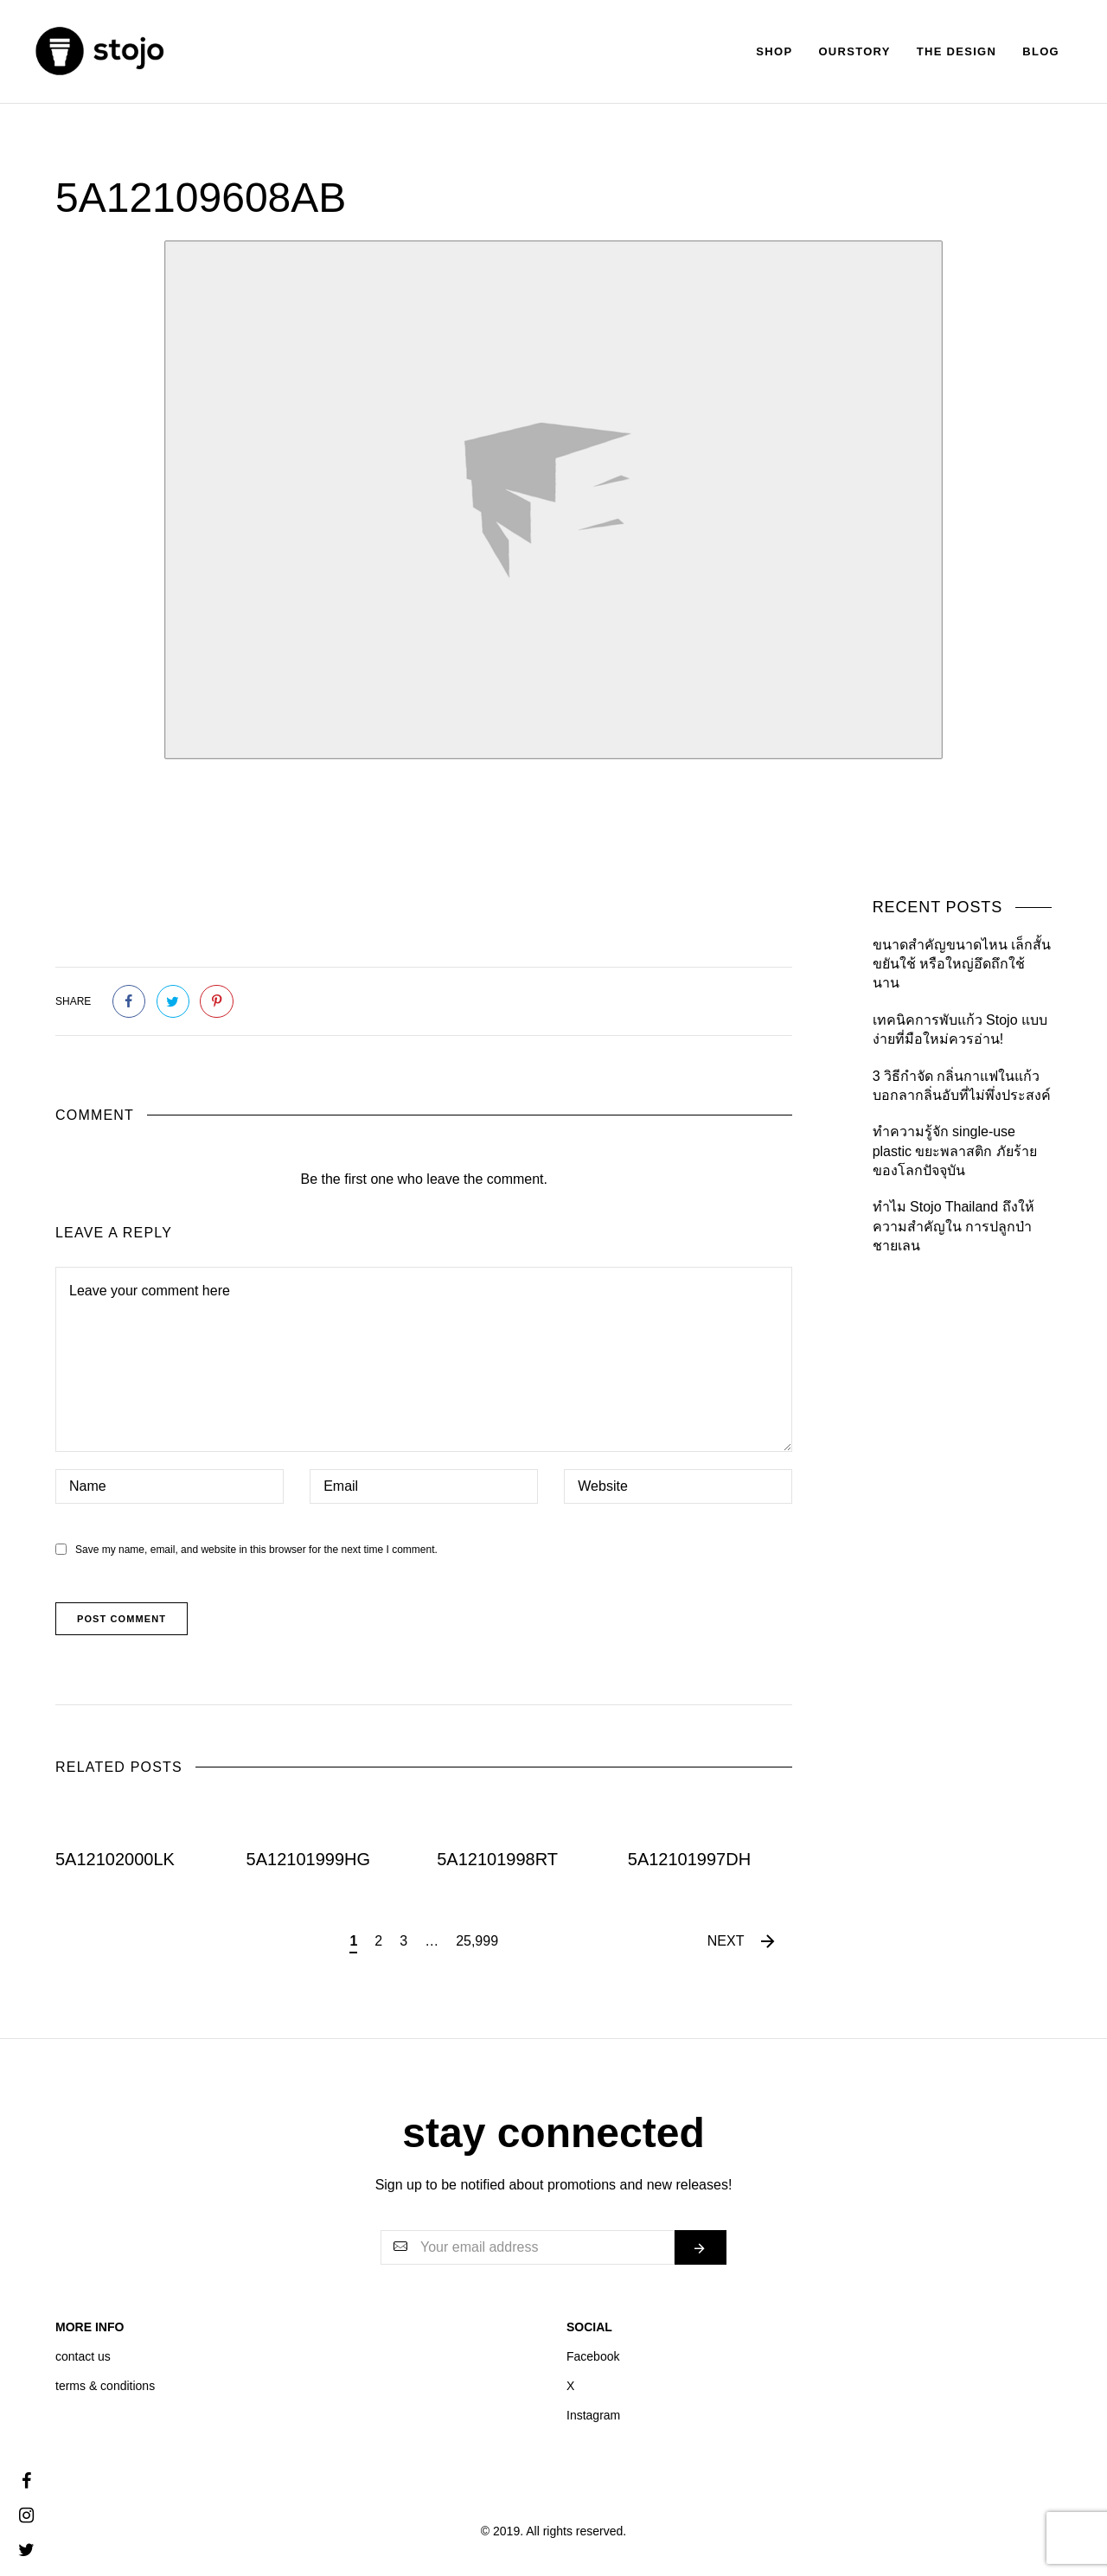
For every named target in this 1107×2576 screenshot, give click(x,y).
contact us (83, 2356)
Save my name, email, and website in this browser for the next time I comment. (256, 1549)
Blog (1040, 51)
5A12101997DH (689, 1859)
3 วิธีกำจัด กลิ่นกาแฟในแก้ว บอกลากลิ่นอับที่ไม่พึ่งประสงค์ (962, 1086)
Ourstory (854, 51)
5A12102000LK (115, 1859)
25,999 (477, 1941)
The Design (956, 51)
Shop (774, 51)
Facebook (592, 2356)
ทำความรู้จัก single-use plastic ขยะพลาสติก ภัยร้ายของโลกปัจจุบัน (955, 1151)
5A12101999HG (308, 1859)
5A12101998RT (497, 1859)
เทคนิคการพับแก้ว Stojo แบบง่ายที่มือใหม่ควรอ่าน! (960, 1029)
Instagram (593, 2415)
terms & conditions (105, 2386)
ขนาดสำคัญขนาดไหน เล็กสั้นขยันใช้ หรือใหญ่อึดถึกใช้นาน (962, 964)
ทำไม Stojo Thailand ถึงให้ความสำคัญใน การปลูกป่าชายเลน (953, 1226)
